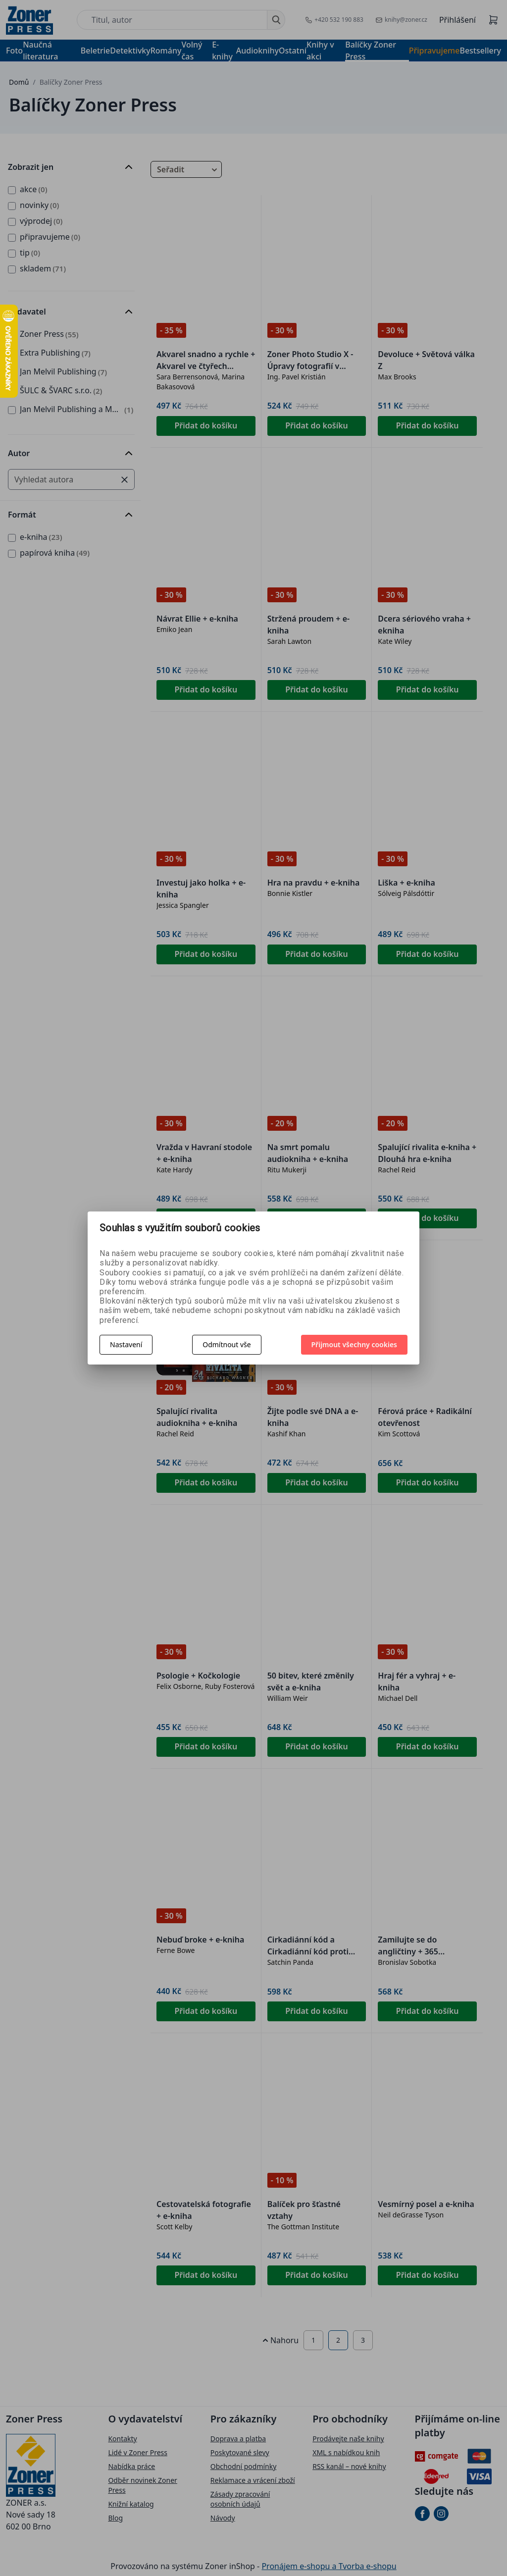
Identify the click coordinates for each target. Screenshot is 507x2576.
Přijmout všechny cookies (354, 1344)
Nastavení (126, 1344)
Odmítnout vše (227, 1344)
